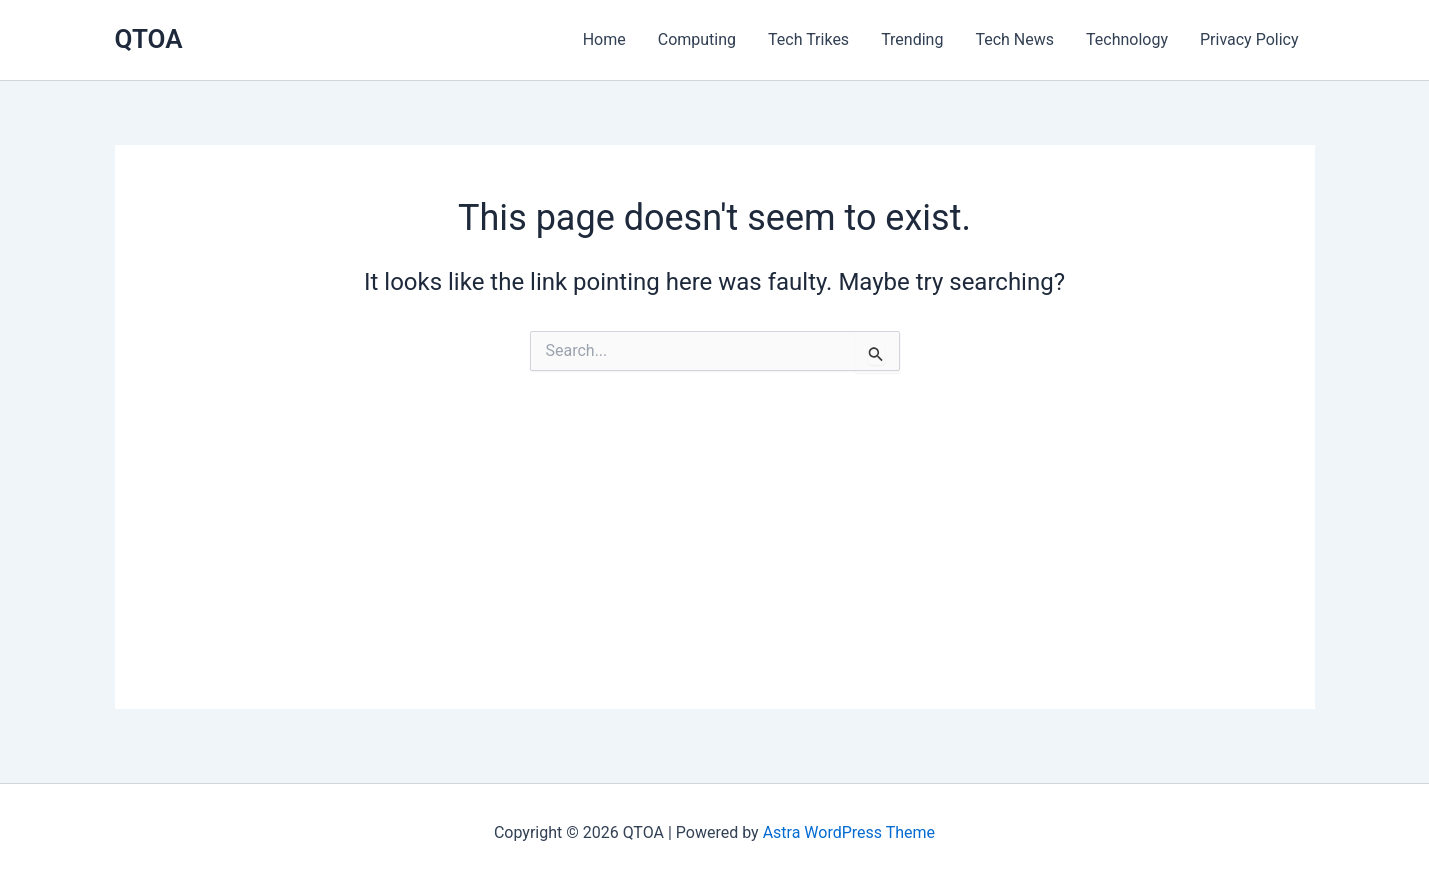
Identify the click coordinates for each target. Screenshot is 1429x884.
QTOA (149, 39)
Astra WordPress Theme (849, 832)
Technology (1127, 39)
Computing (697, 39)
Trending (912, 39)
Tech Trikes (808, 39)
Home (604, 39)
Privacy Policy (1249, 39)
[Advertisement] (715, 569)
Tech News (1014, 39)
